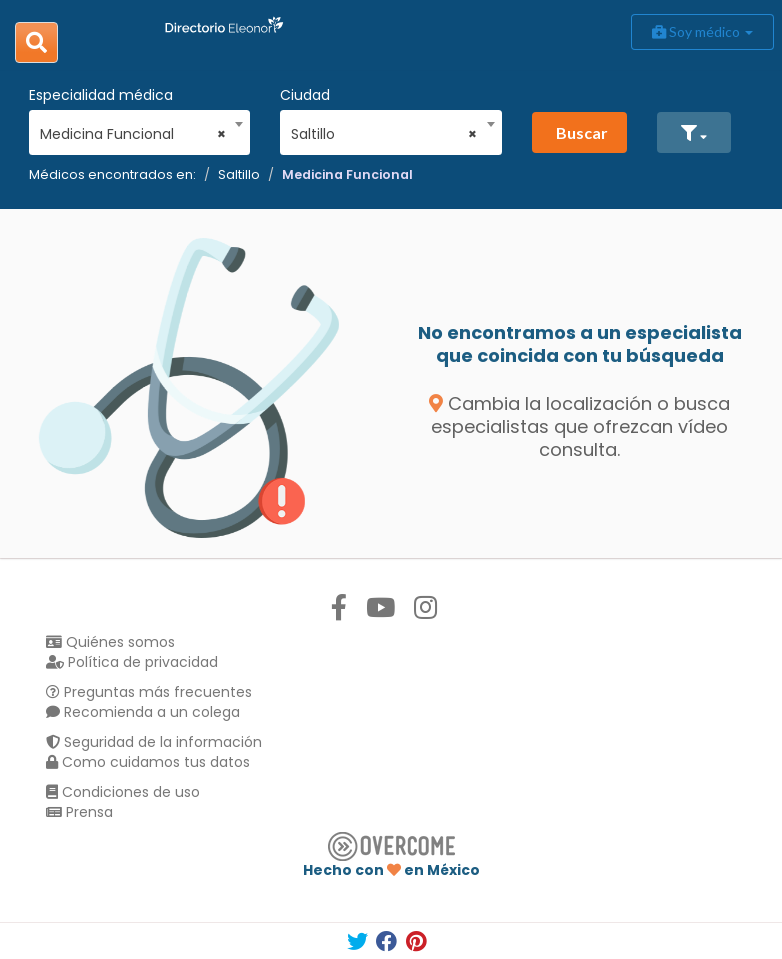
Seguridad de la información (154, 742)
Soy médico (702, 31)
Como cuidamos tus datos (148, 762)
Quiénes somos (110, 642)
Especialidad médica (101, 95)
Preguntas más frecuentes (149, 692)
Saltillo (239, 174)
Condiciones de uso (123, 792)
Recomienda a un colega (143, 712)
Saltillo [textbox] (384, 134)
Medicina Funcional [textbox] (133, 134)
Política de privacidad (132, 662)
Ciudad (305, 95)
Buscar (582, 132)
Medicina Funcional (347, 174)
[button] (694, 132)
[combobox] (133, 129)
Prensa (79, 812)
